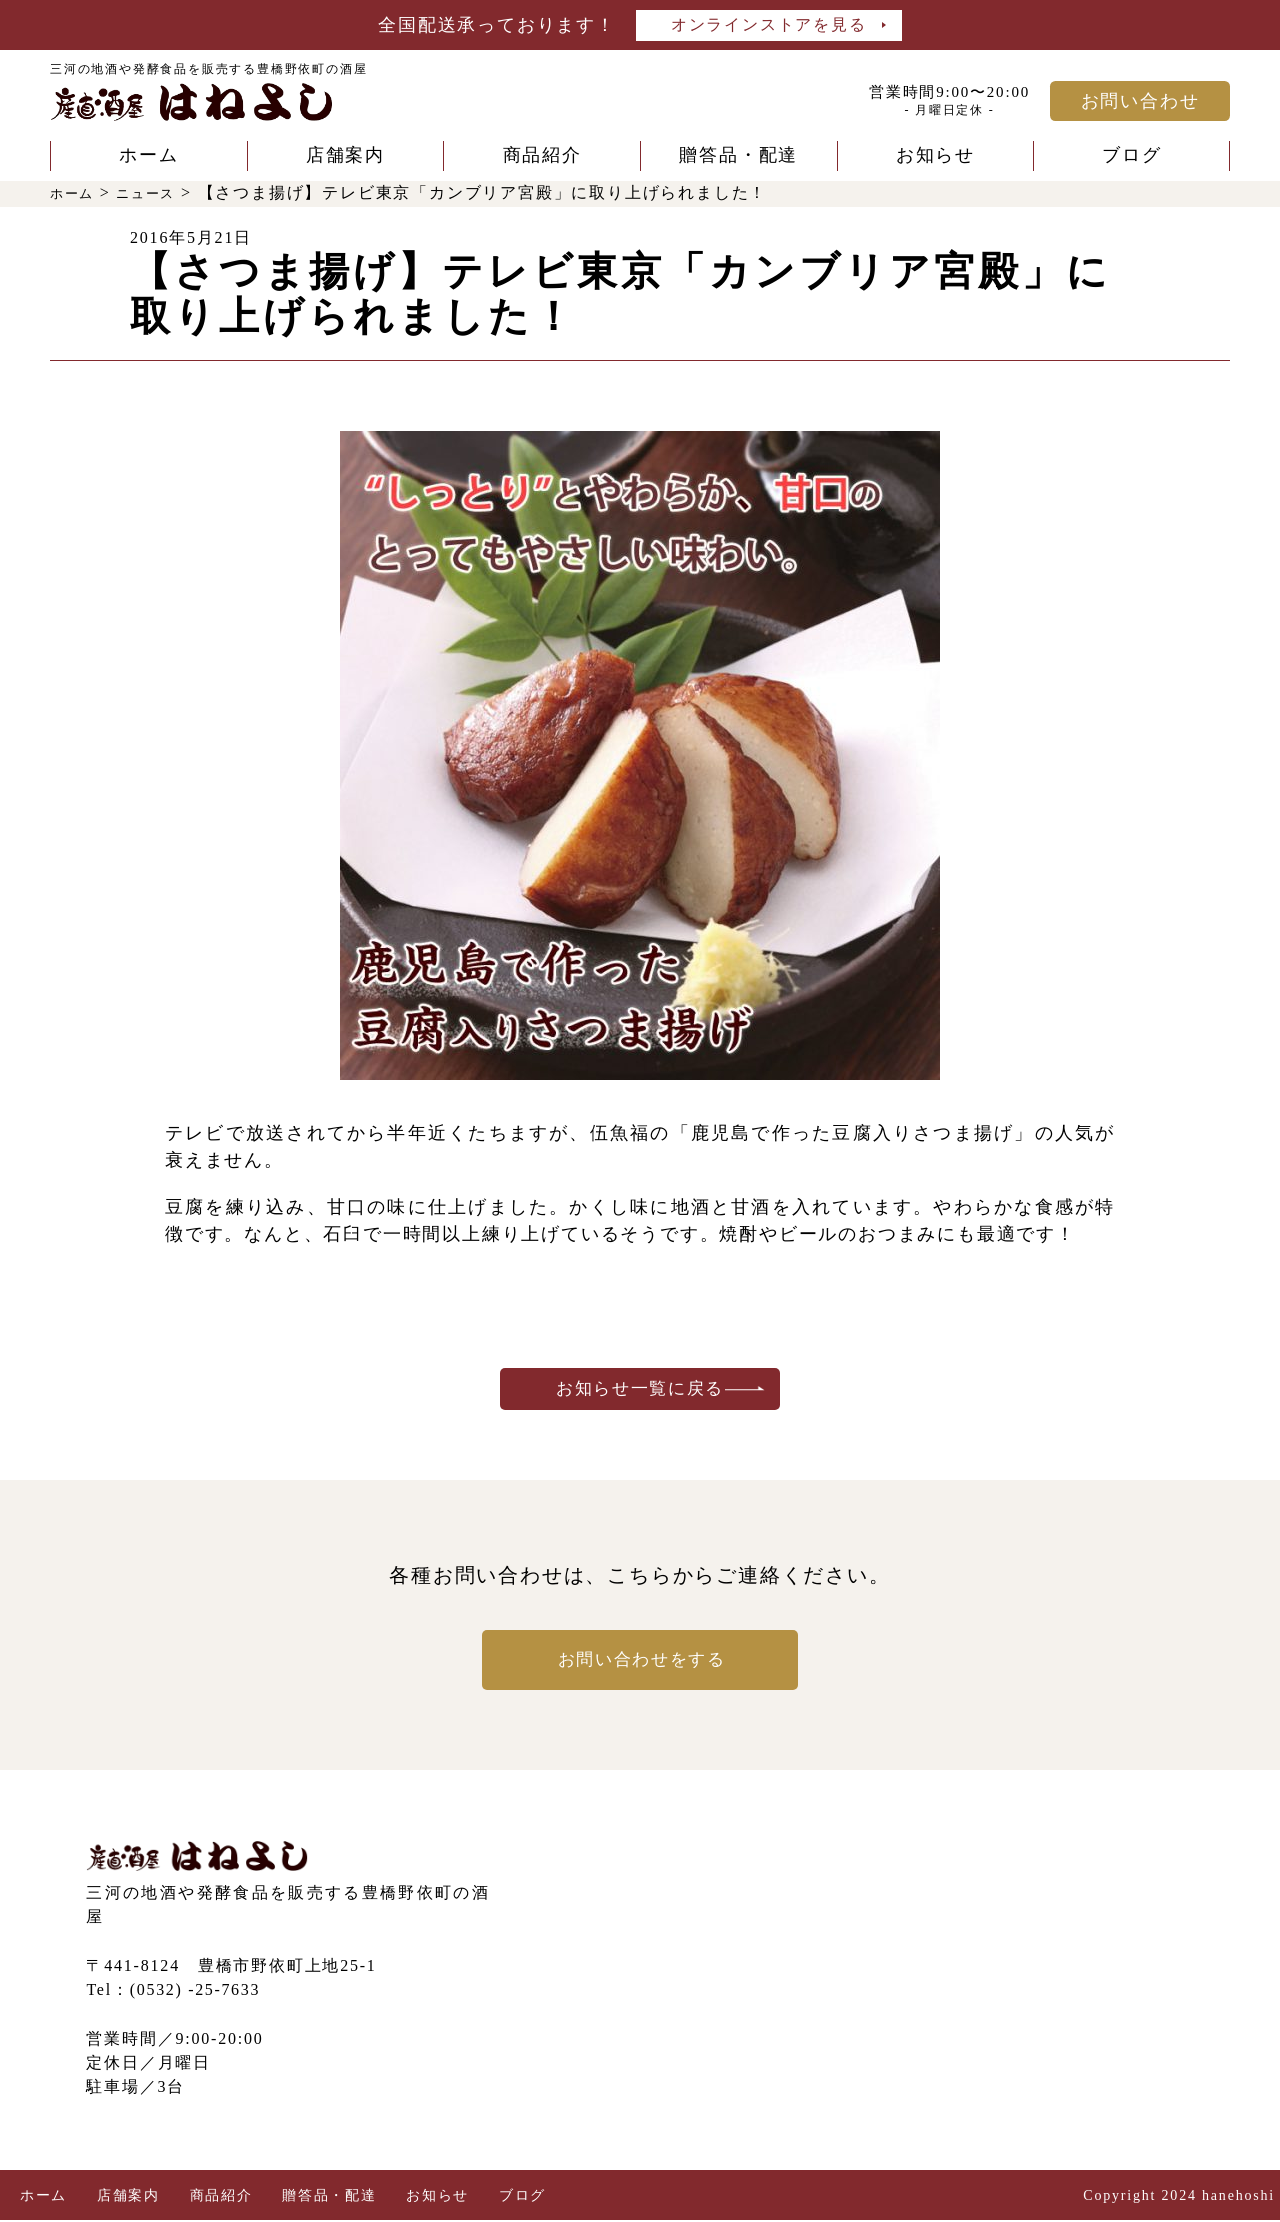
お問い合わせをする (640, 1662)
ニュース (161, 192)
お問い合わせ (1140, 101)
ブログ (1131, 155)
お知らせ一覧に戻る (640, 1390)
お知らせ (935, 155)
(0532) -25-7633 (196, 1991)
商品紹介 (542, 155)
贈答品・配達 (738, 155)
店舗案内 (345, 155)
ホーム (148, 155)
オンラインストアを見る (769, 24)
